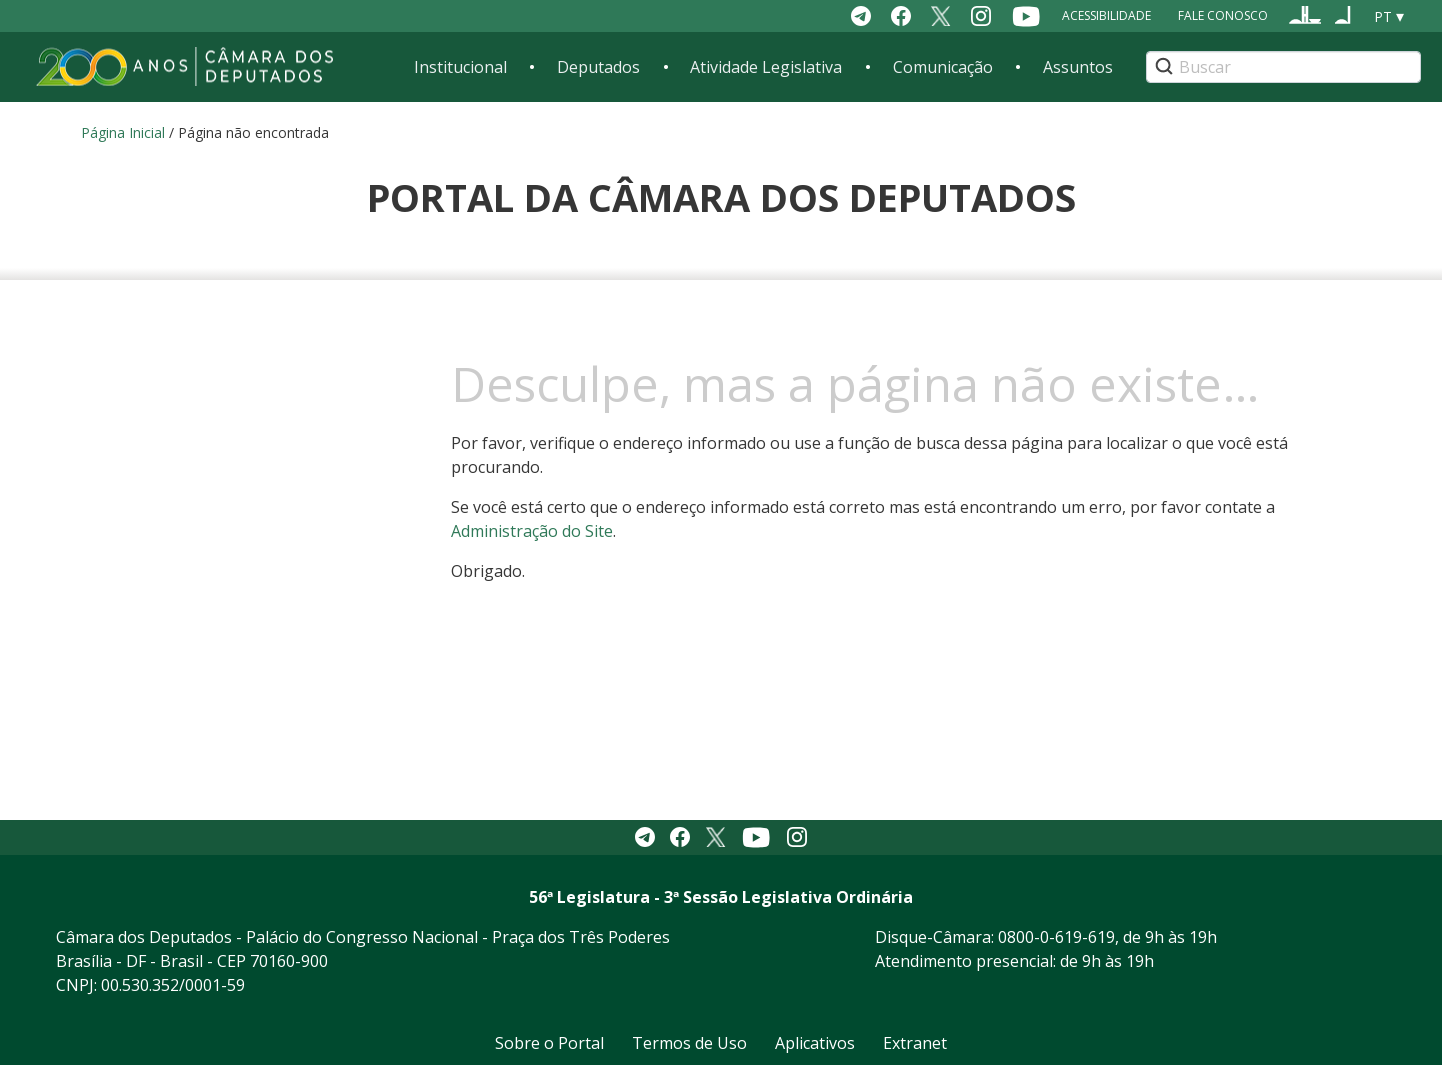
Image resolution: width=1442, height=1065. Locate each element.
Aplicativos (815, 1043)
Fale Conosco (1223, 15)
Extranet (915, 1043)
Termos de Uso (689, 1043)
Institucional (460, 67)
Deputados (598, 67)
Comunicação (943, 67)
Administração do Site (532, 531)
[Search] (1283, 67)
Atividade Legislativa (766, 67)
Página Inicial (123, 132)
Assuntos (1078, 67)
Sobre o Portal (549, 1043)
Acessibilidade (1106, 15)
